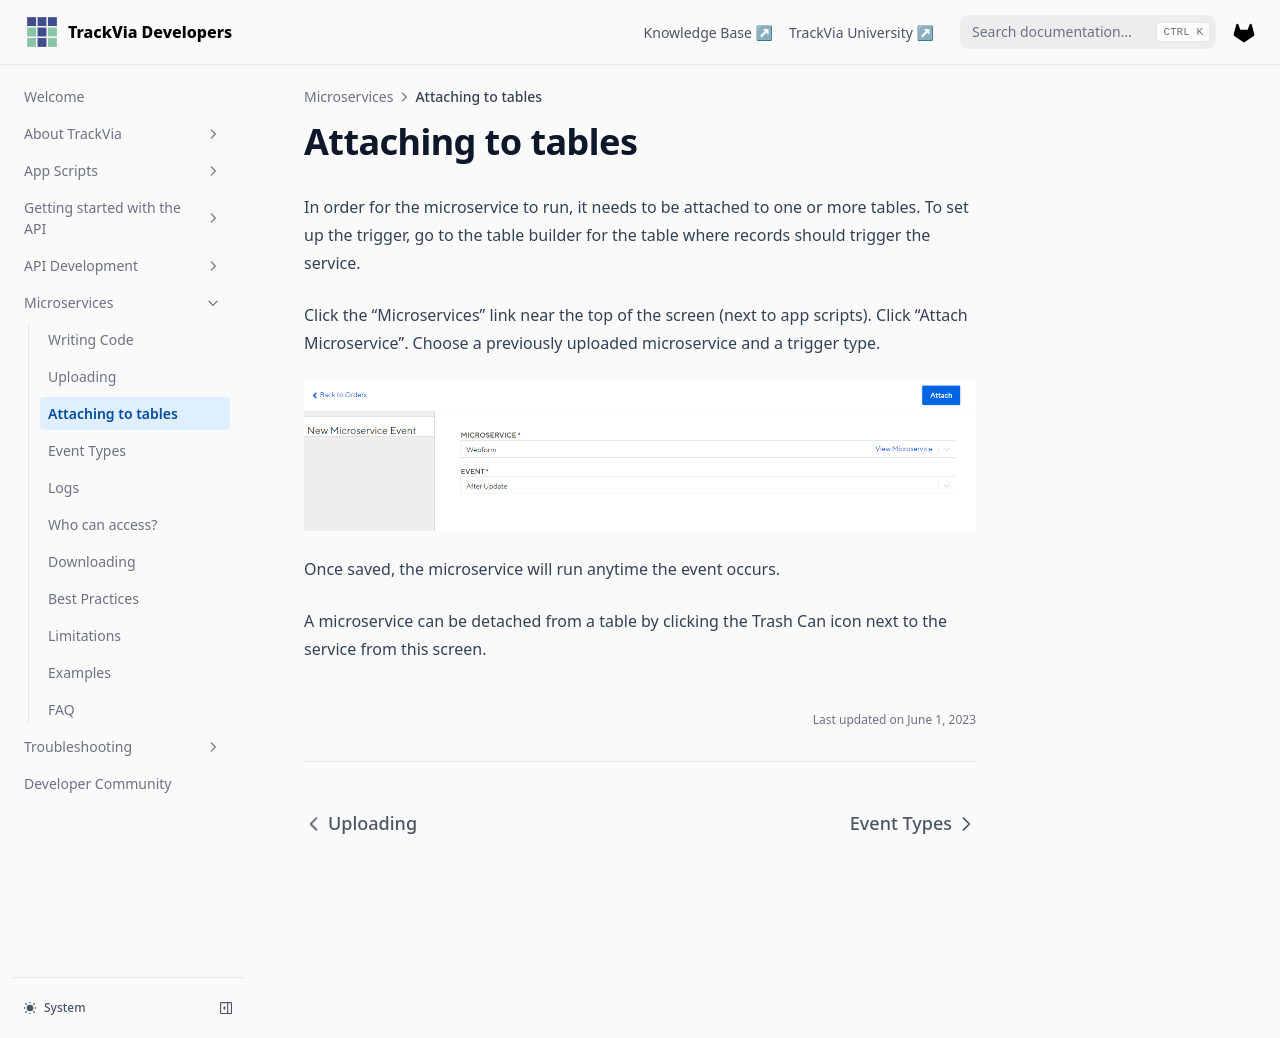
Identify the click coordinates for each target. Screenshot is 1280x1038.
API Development (123, 265)
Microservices (123, 302)
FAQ (61, 709)
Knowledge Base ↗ (708, 32)
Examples (79, 672)
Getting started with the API (123, 218)
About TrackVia (123, 133)
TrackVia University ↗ (861, 32)
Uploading (82, 376)
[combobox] (1088, 32)
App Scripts (123, 170)
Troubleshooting (123, 746)
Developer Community (97, 783)
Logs (63, 487)
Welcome (54, 96)
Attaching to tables (113, 413)
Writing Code (91, 339)
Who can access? (102, 524)
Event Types (87, 450)
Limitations (84, 635)
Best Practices (93, 598)
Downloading (92, 561)
